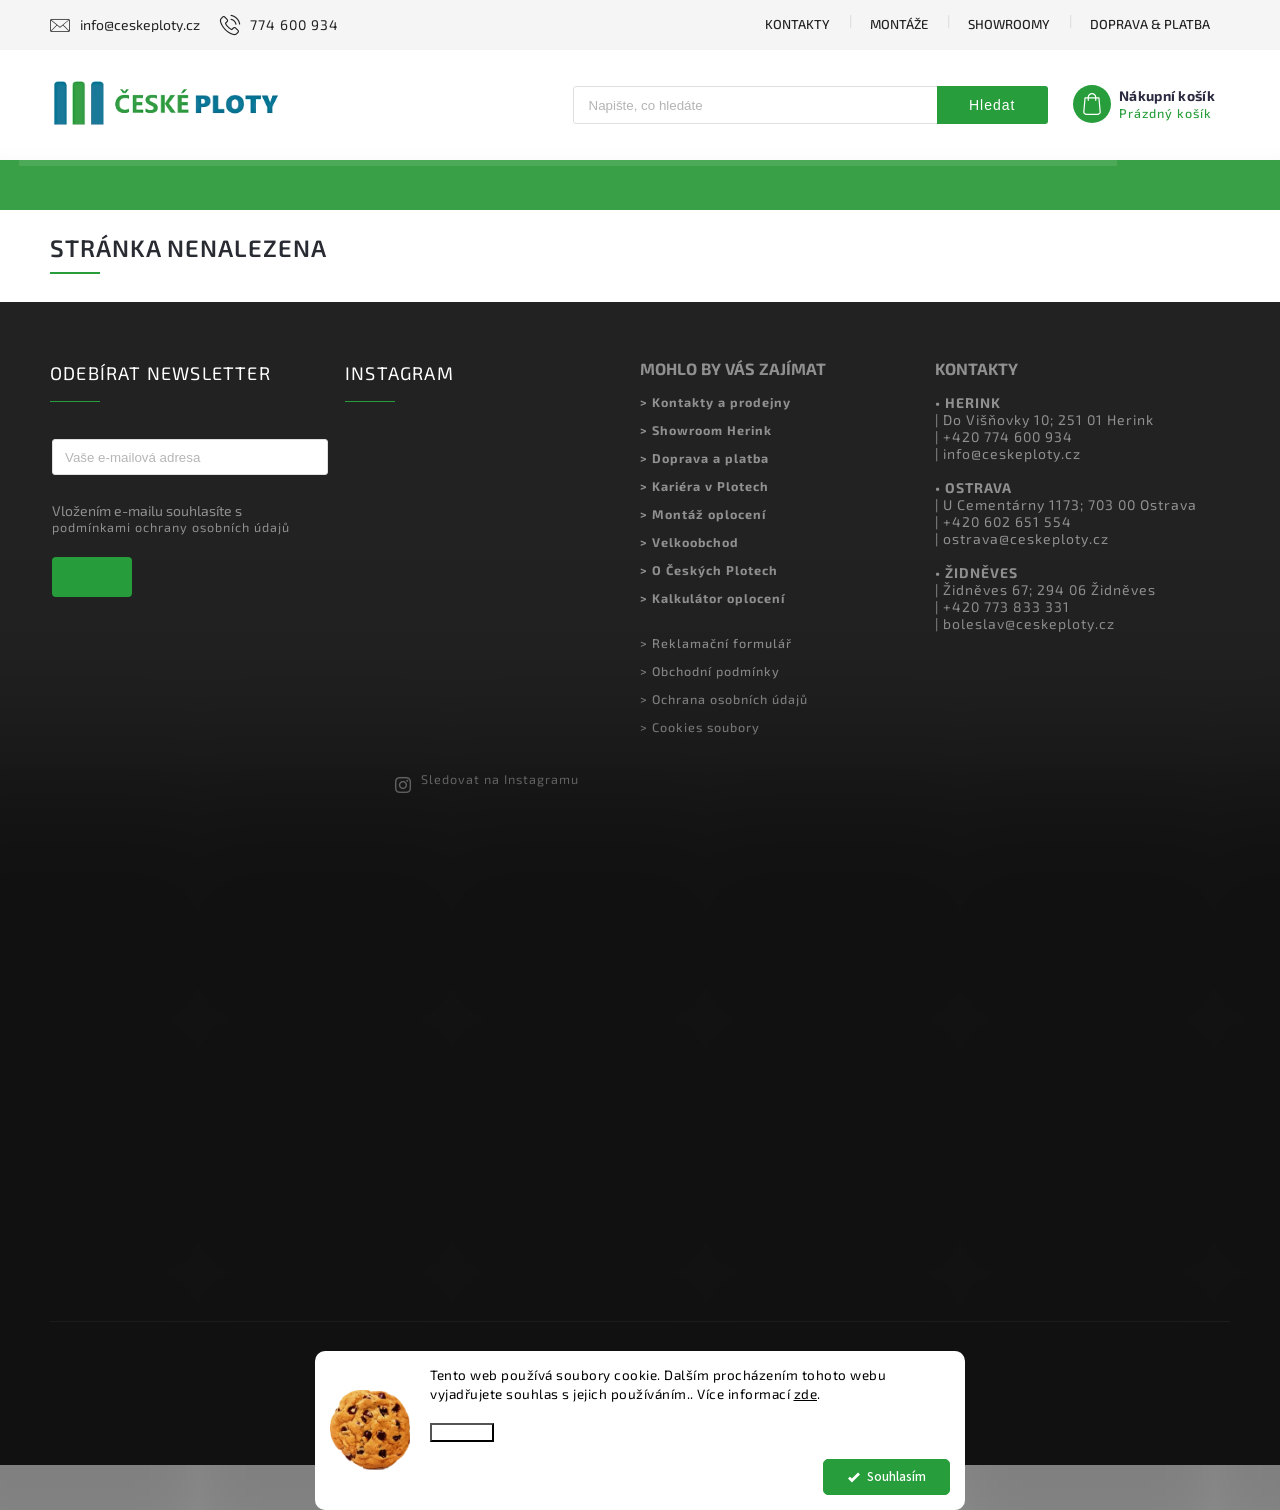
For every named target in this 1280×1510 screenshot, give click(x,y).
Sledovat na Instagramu (500, 824)
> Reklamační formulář (716, 687)
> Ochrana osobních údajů (724, 743)
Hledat (992, 105)
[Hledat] (754, 105)
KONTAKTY (797, 24)
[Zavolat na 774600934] (277, 25)
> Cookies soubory (700, 771)
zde (806, 1394)
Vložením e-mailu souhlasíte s (180, 562)
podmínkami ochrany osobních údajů (171, 571)
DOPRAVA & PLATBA (1150, 24)
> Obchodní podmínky (710, 715)
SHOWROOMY (1009, 24)
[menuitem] (121, 185)
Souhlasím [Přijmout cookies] (896, 1476)
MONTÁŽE (899, 24)
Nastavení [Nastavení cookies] (462, 1432)
